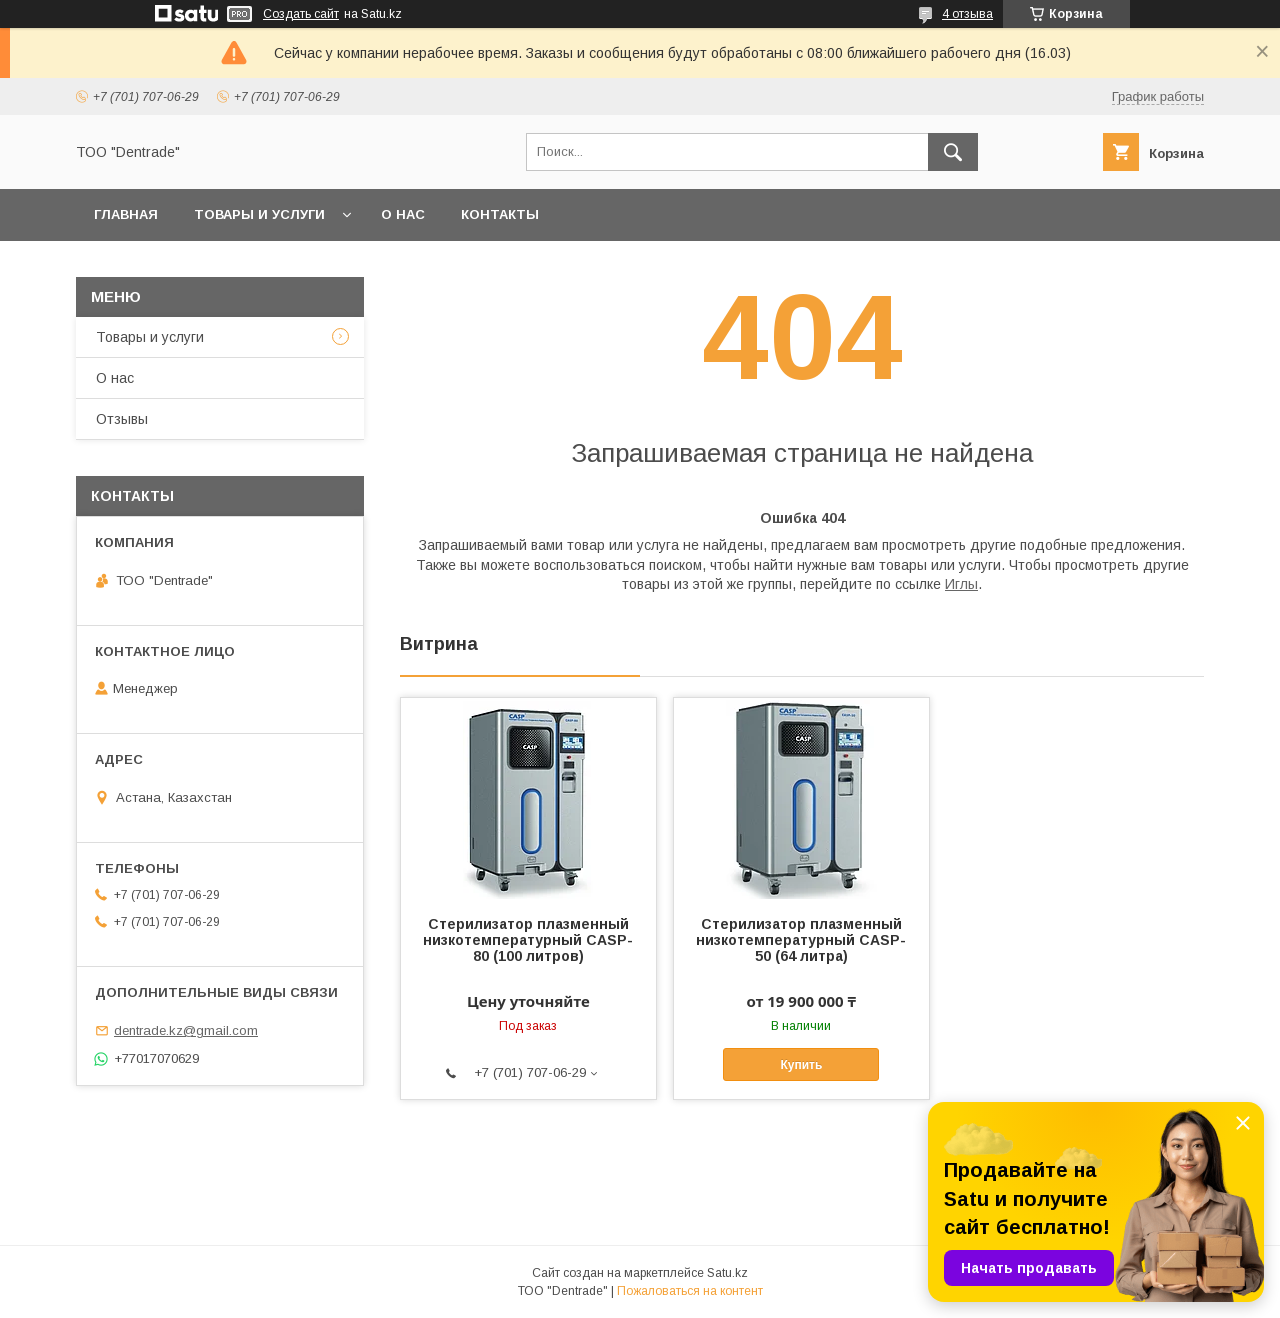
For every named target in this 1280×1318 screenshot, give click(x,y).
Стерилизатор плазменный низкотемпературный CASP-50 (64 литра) (801, 940)
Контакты (500, 214)
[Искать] (953, 152)
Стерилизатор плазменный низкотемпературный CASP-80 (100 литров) (528, 940)
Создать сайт (301, 14)
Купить (801, 1065)
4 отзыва (967, 14)
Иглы (961, 584)
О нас (403, 214)
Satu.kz (727, 1273)
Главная (126, 214)
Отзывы (122, 419)
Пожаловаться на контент (690, 1291)
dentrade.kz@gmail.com (186, 1030)
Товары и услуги (259, 214)
